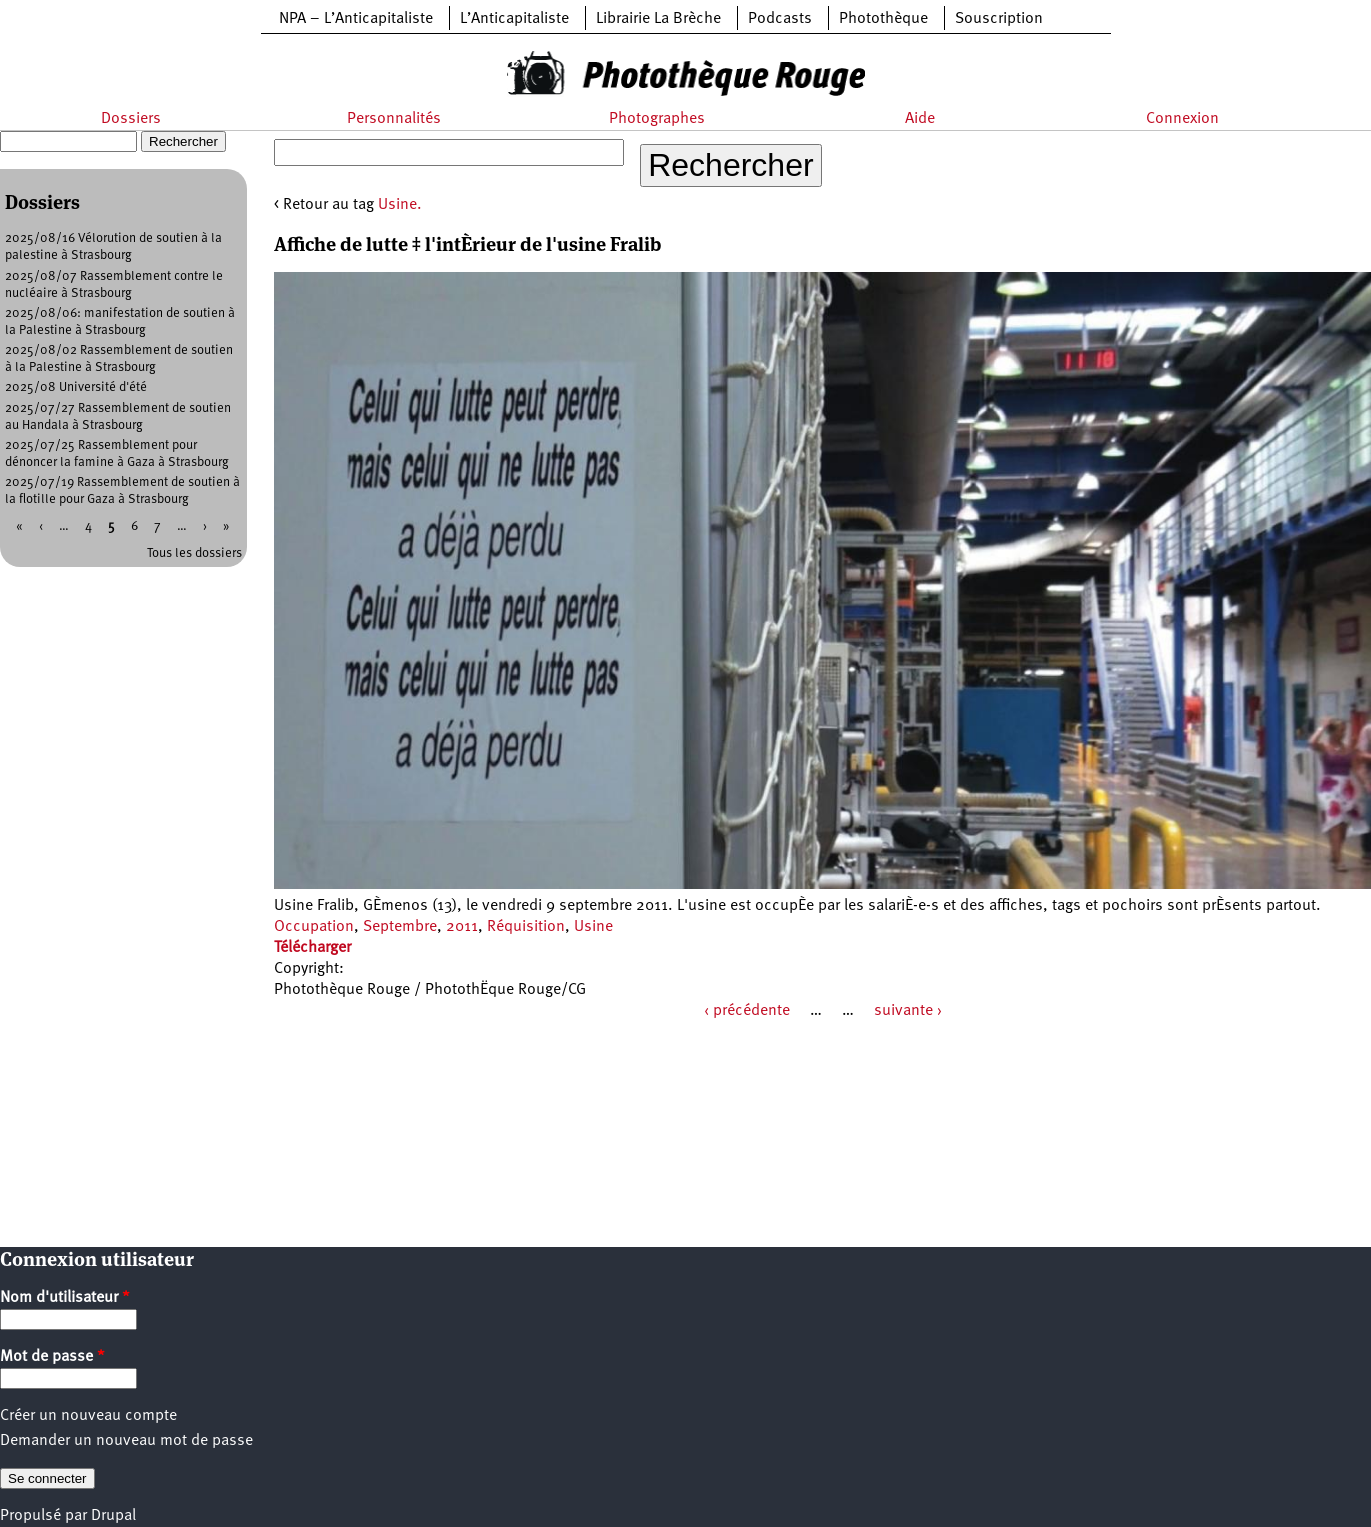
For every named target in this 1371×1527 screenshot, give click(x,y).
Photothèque (883, 19)
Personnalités (394, 119)
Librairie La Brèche (658, 19)
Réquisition (526, 927)
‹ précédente (747, 1011)
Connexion (1182, 119)
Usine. (400, 205)
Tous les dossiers (194, 553)
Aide (920, 119)
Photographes (657, 119)
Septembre (400, 927)
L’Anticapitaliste (514, 19)
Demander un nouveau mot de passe (126, 1441)
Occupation (314, 927)
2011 (462, 927)
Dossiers (131, 119)
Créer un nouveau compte (88, 1416)
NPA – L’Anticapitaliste (356, 19)
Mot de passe (52, 1357)
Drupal (113, 1516)
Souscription (999, 19)
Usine (593, 927)
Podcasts (780, 19)
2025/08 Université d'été (76, 387)
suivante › (908, 1011)
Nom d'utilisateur (65, 1298)
